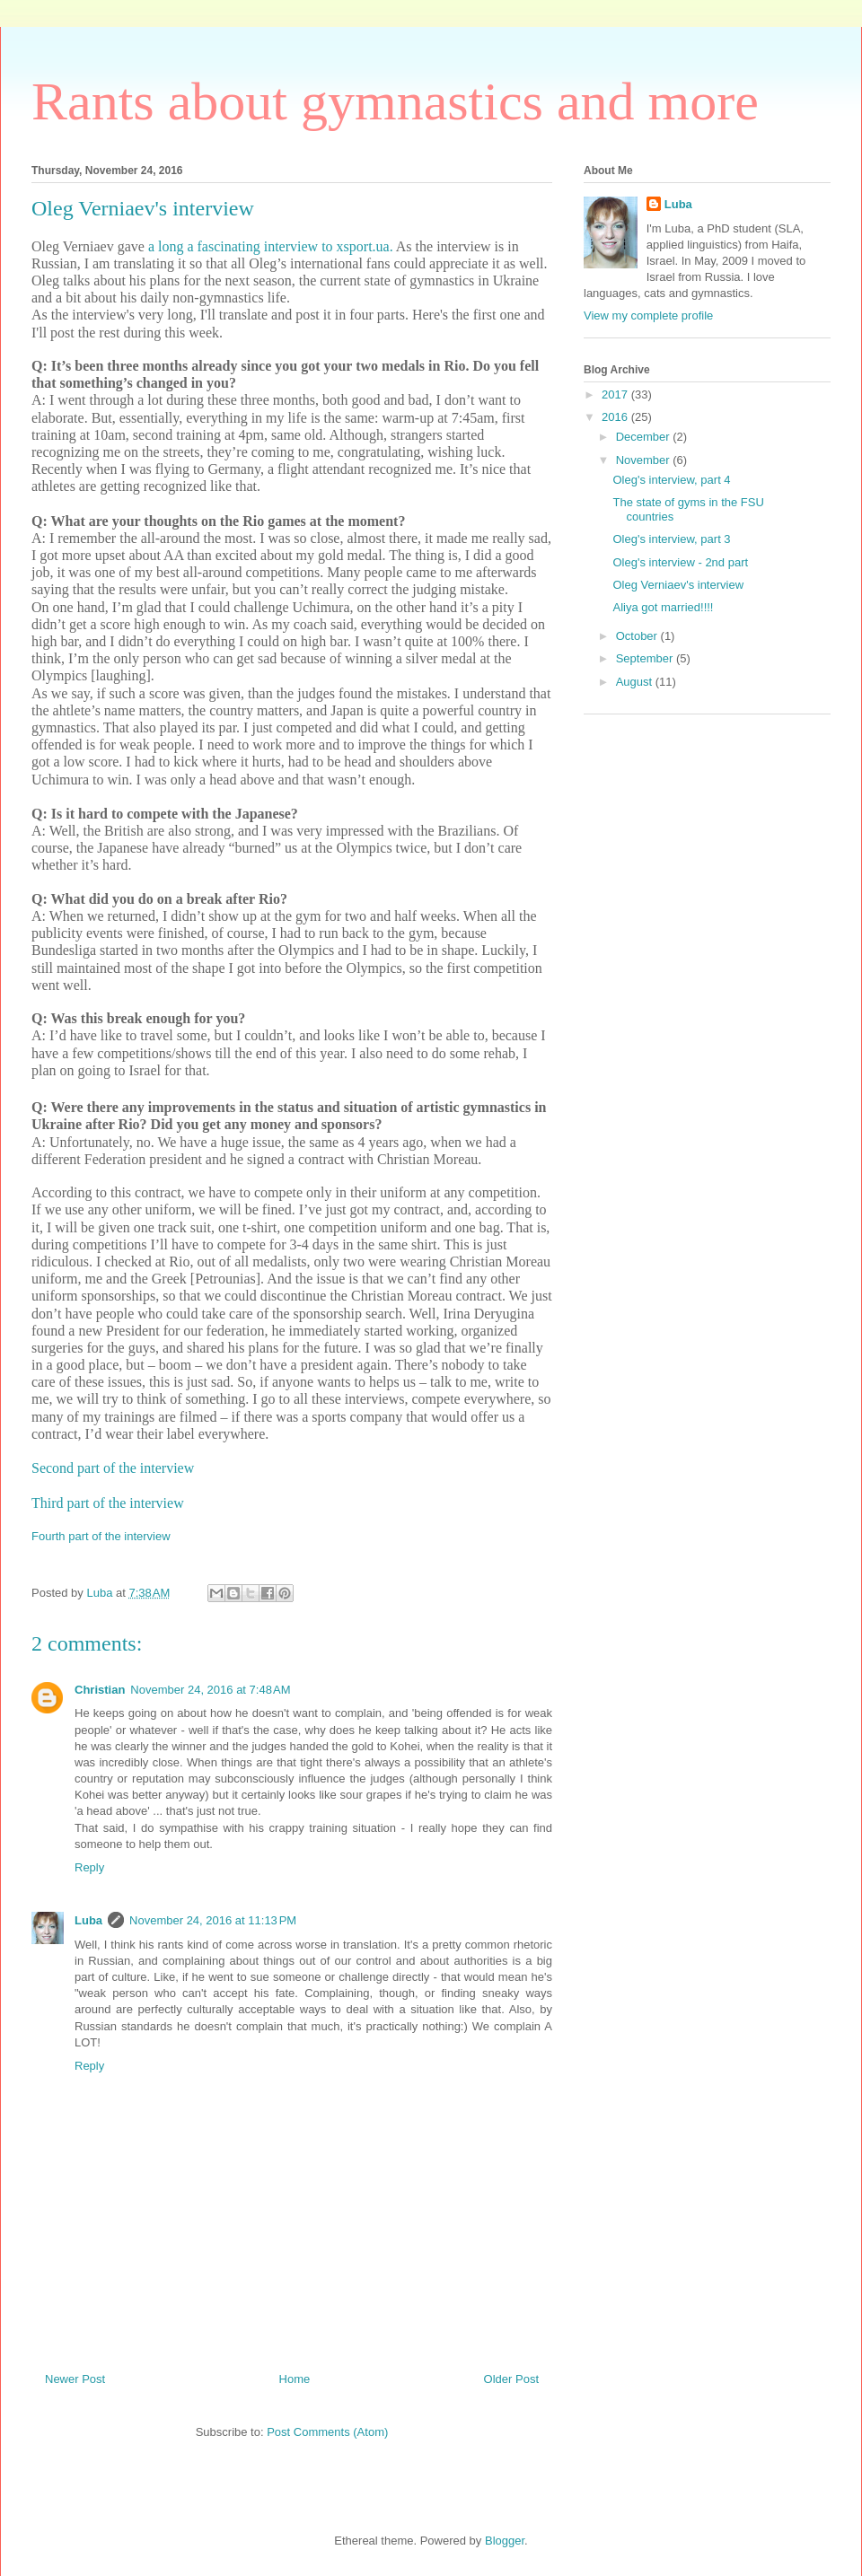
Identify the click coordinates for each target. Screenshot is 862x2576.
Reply (89, 1867)
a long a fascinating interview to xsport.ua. (269, 246)
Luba (88, 1920)
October (638, 636)
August (635, 681)
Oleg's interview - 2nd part (680, 562)
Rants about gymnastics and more (395, 101)
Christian (100, 1689)
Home (295, 2379)
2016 (616, 417)
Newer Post (75, 2379)
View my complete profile (648, 315)
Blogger (504, 2540)
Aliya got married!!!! (662, 607)
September (646, 658)
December (644, 436)
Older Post (511, 2379)
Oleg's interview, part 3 (671, 539)
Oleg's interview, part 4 (671, 479)
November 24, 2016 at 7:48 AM (210, 1689)
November (644, 460)
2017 (616, 394)
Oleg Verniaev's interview (677, 584)
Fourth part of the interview (101, 1536)
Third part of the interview (107, 1503)
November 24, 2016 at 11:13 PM (212, 1920)
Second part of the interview (114, 1468)
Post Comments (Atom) (327, 2432)
